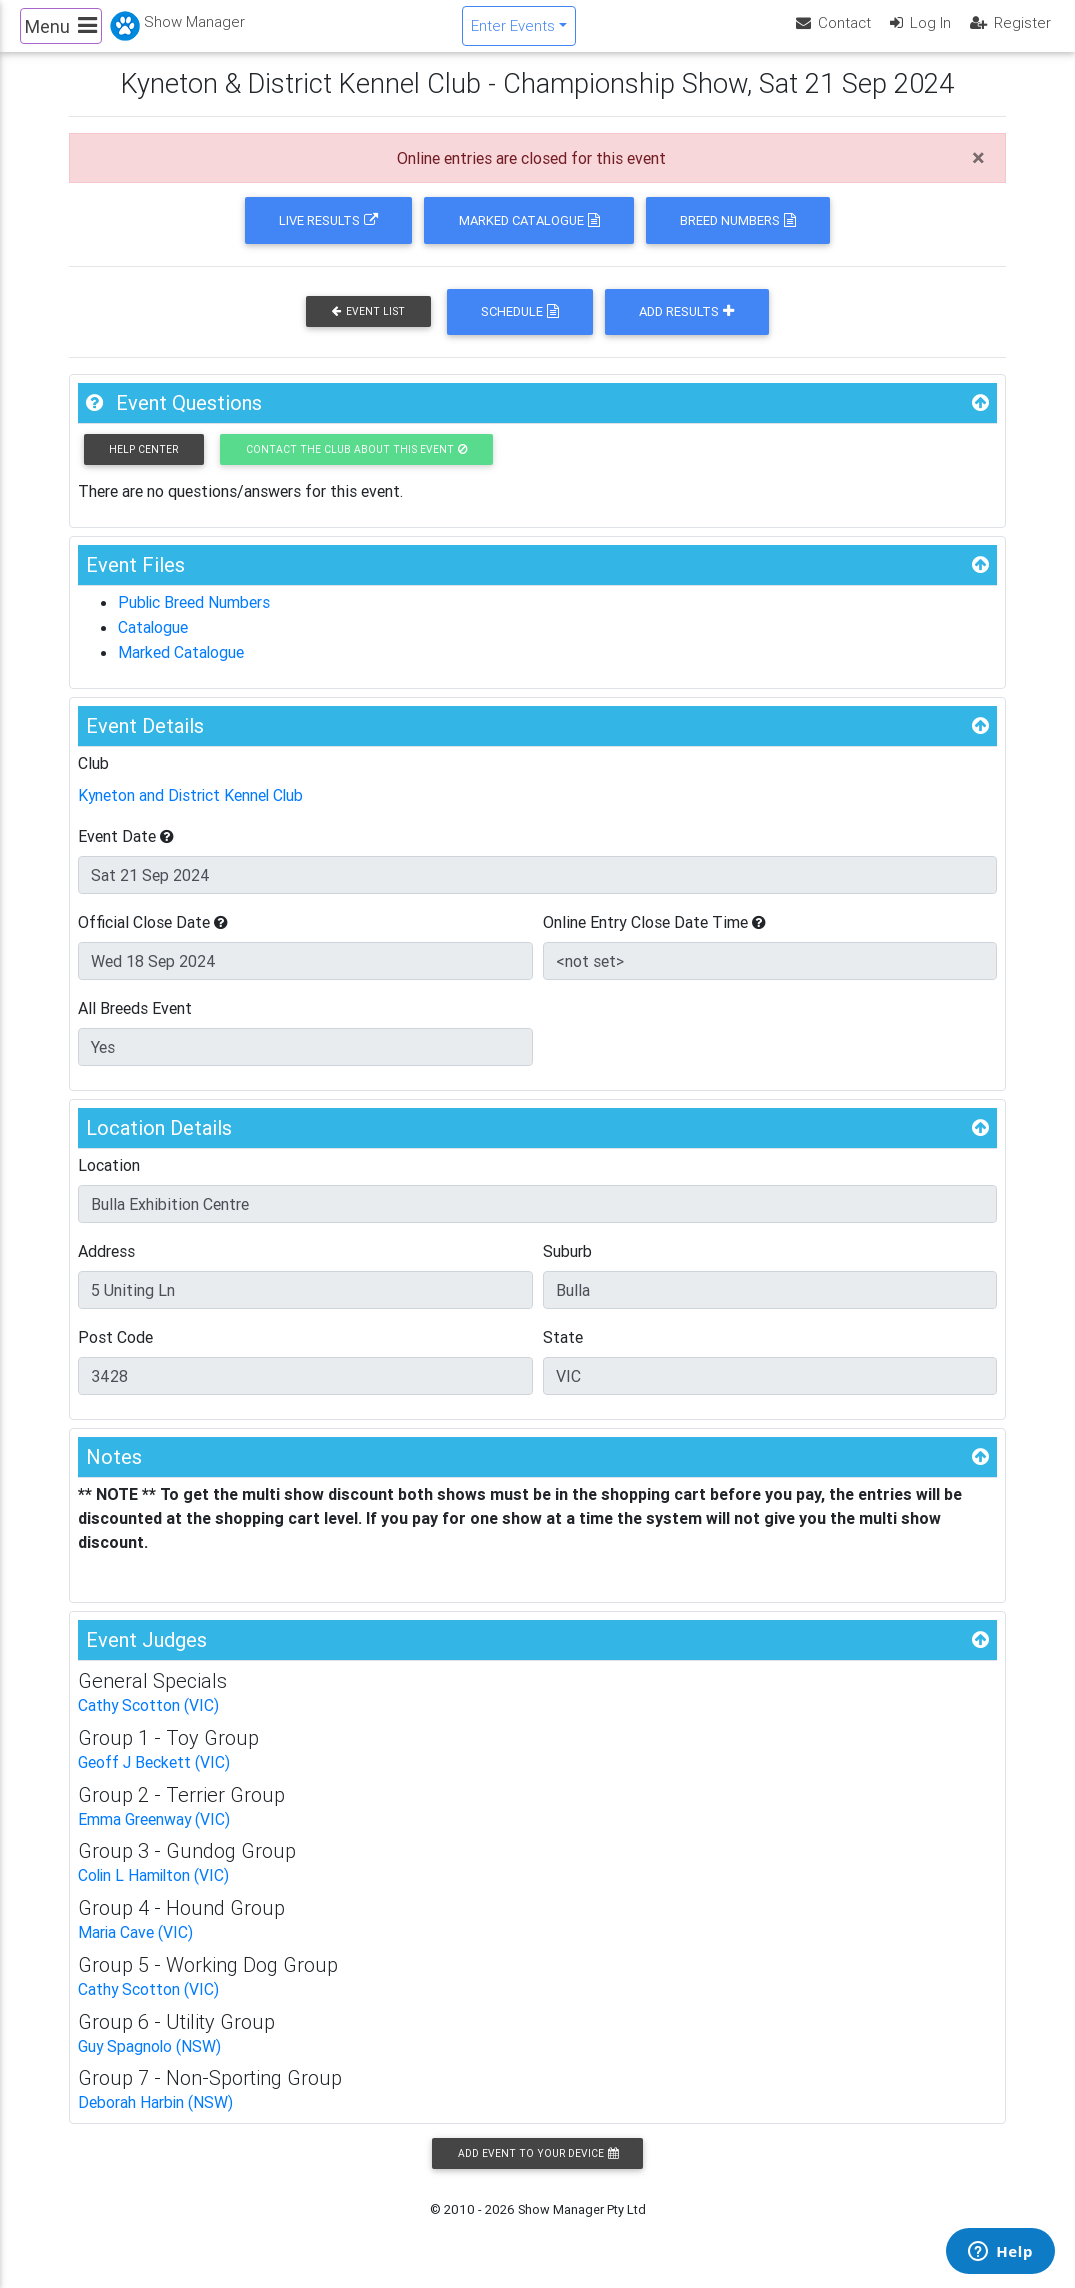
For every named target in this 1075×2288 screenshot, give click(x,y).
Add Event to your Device (538, 2161)
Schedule (520, 328)
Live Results (328, 237)
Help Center (143, 466)
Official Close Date (153, 936)
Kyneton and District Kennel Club (193, 810)
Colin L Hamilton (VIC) (155, 1887)
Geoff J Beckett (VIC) (154, 1775)
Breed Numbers (738, 237)
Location (109, 1179)
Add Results (686, 328)
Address (106, 1265)
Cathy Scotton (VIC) (149, 1719)
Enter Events (513, 33)
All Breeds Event (135, 1022)
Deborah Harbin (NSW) (156, 2111)
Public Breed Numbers (195, 619)
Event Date (126, 850)
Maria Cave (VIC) (136, 1943)
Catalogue (153, 643)
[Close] (978, 175)
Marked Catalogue (529, 237)
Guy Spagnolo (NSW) (150, 2055)
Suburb (567, 1265)
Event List (368, 328)
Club (93, 778)
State (563, 1351)
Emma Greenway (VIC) (154, 1831)
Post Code (115, 1351)
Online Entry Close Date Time (654, 936)
